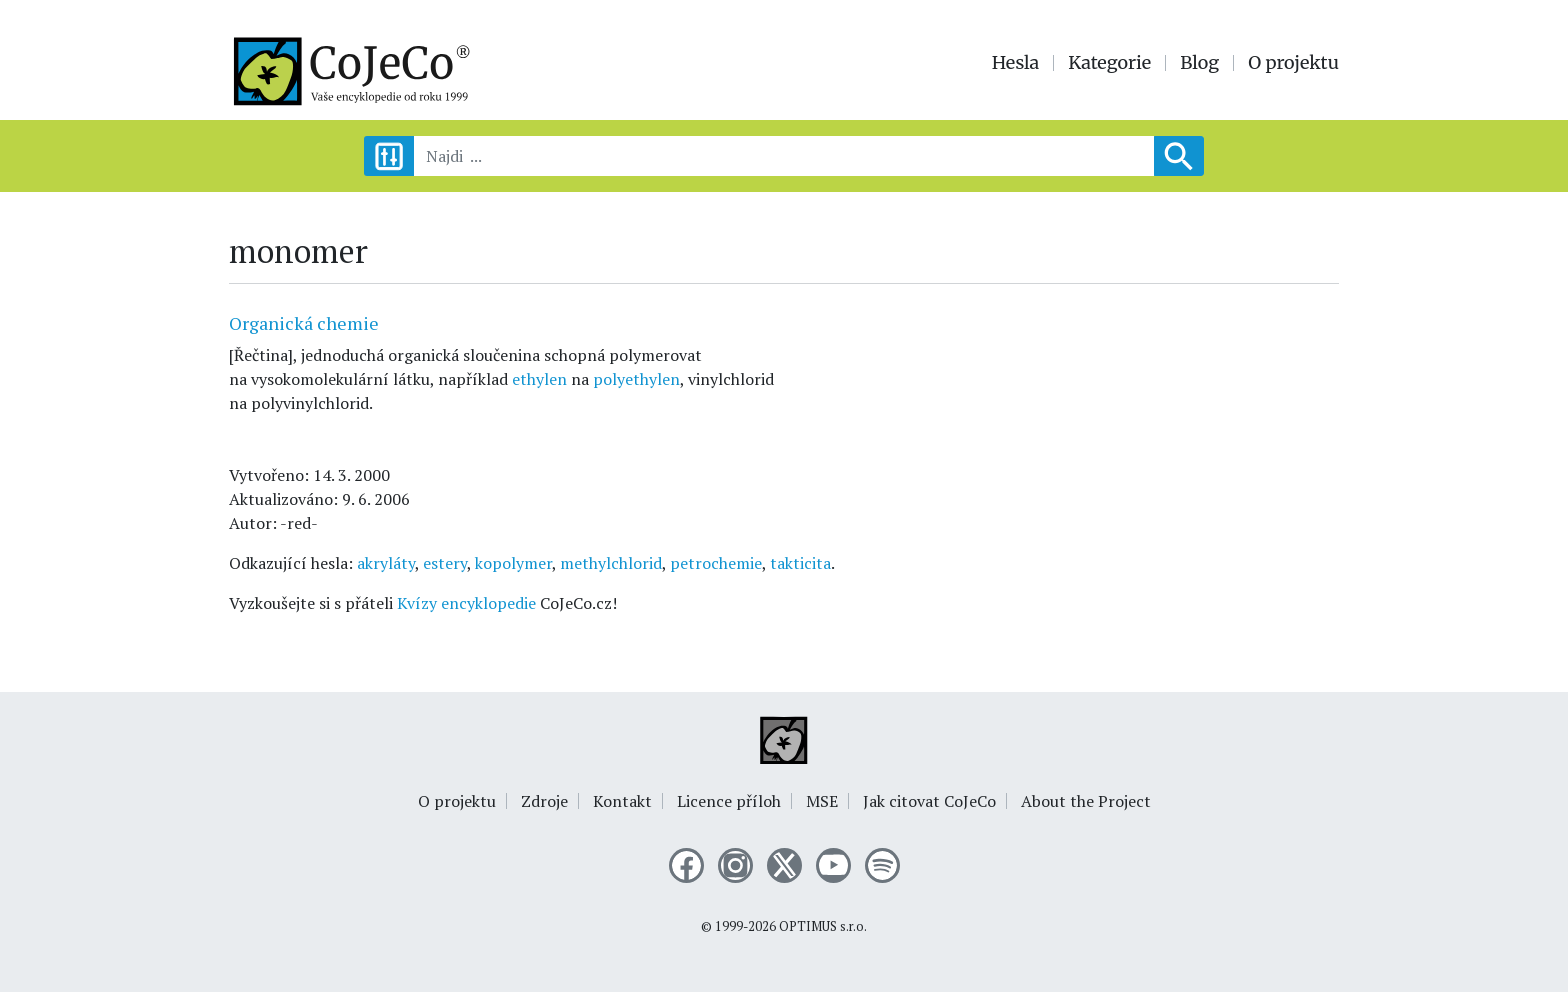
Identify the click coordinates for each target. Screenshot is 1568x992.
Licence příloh (729, 801)
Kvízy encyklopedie (466, 603)
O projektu (1293, 63)
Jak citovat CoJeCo (929, 801)
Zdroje (544, 801)
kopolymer (513, 563)
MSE (822, 801)
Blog (1199, 63)
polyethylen (636, 379)
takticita (800, 563)
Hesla (1016, 63)
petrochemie (716, 563)
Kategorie (1109, 63)
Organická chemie (304, 323)
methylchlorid (611, 563)
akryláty (386, 563)
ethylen (539, 379)
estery (445, 563)
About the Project (1086, 801)
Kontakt (622, 801)
